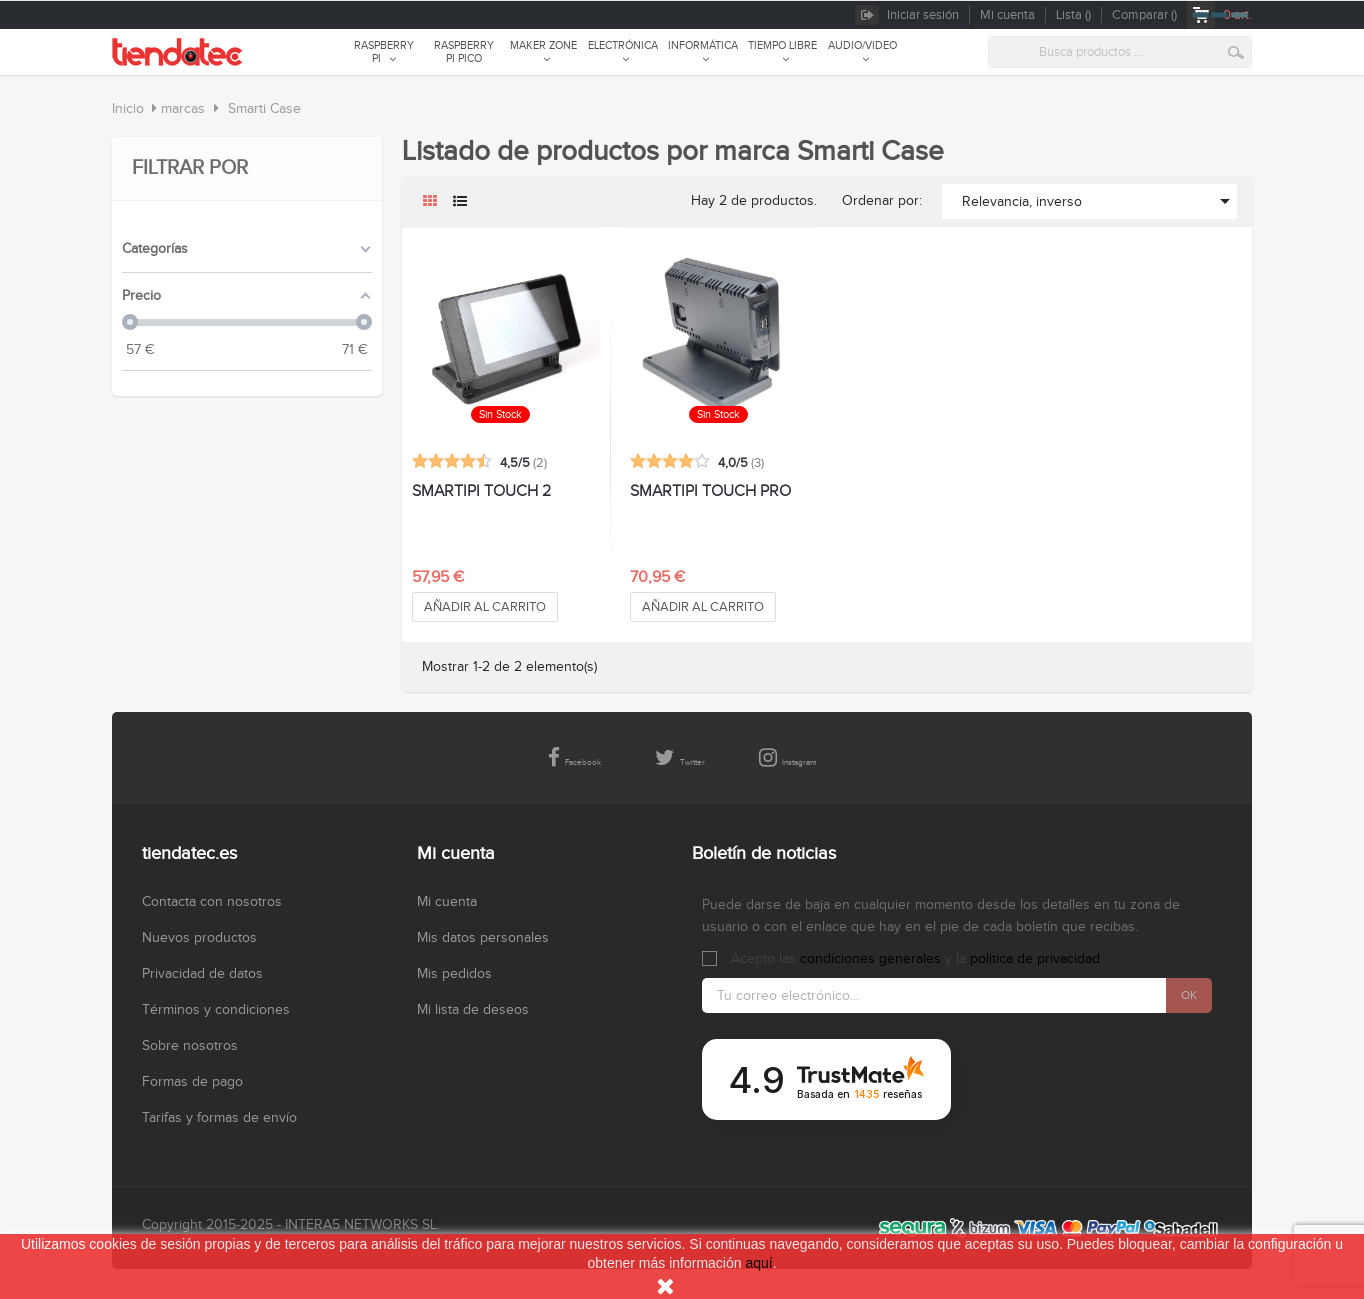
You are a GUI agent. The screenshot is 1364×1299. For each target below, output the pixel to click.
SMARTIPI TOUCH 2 (481, 492)
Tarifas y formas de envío (219, 1118)
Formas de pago (192, 1082)
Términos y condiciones (216, 1010)
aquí (758, 1263)
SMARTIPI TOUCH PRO (710, 492)
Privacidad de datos (202, 974)
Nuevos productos (199, 938)
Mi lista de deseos (473, 1010)
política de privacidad (1035, 959)
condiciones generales (870, 959)
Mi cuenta (447, 902)
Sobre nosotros (190, 1046)
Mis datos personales (483, 938)
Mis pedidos (454, 974)
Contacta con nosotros (212, 902)
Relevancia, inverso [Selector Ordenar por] (1099, 201)
